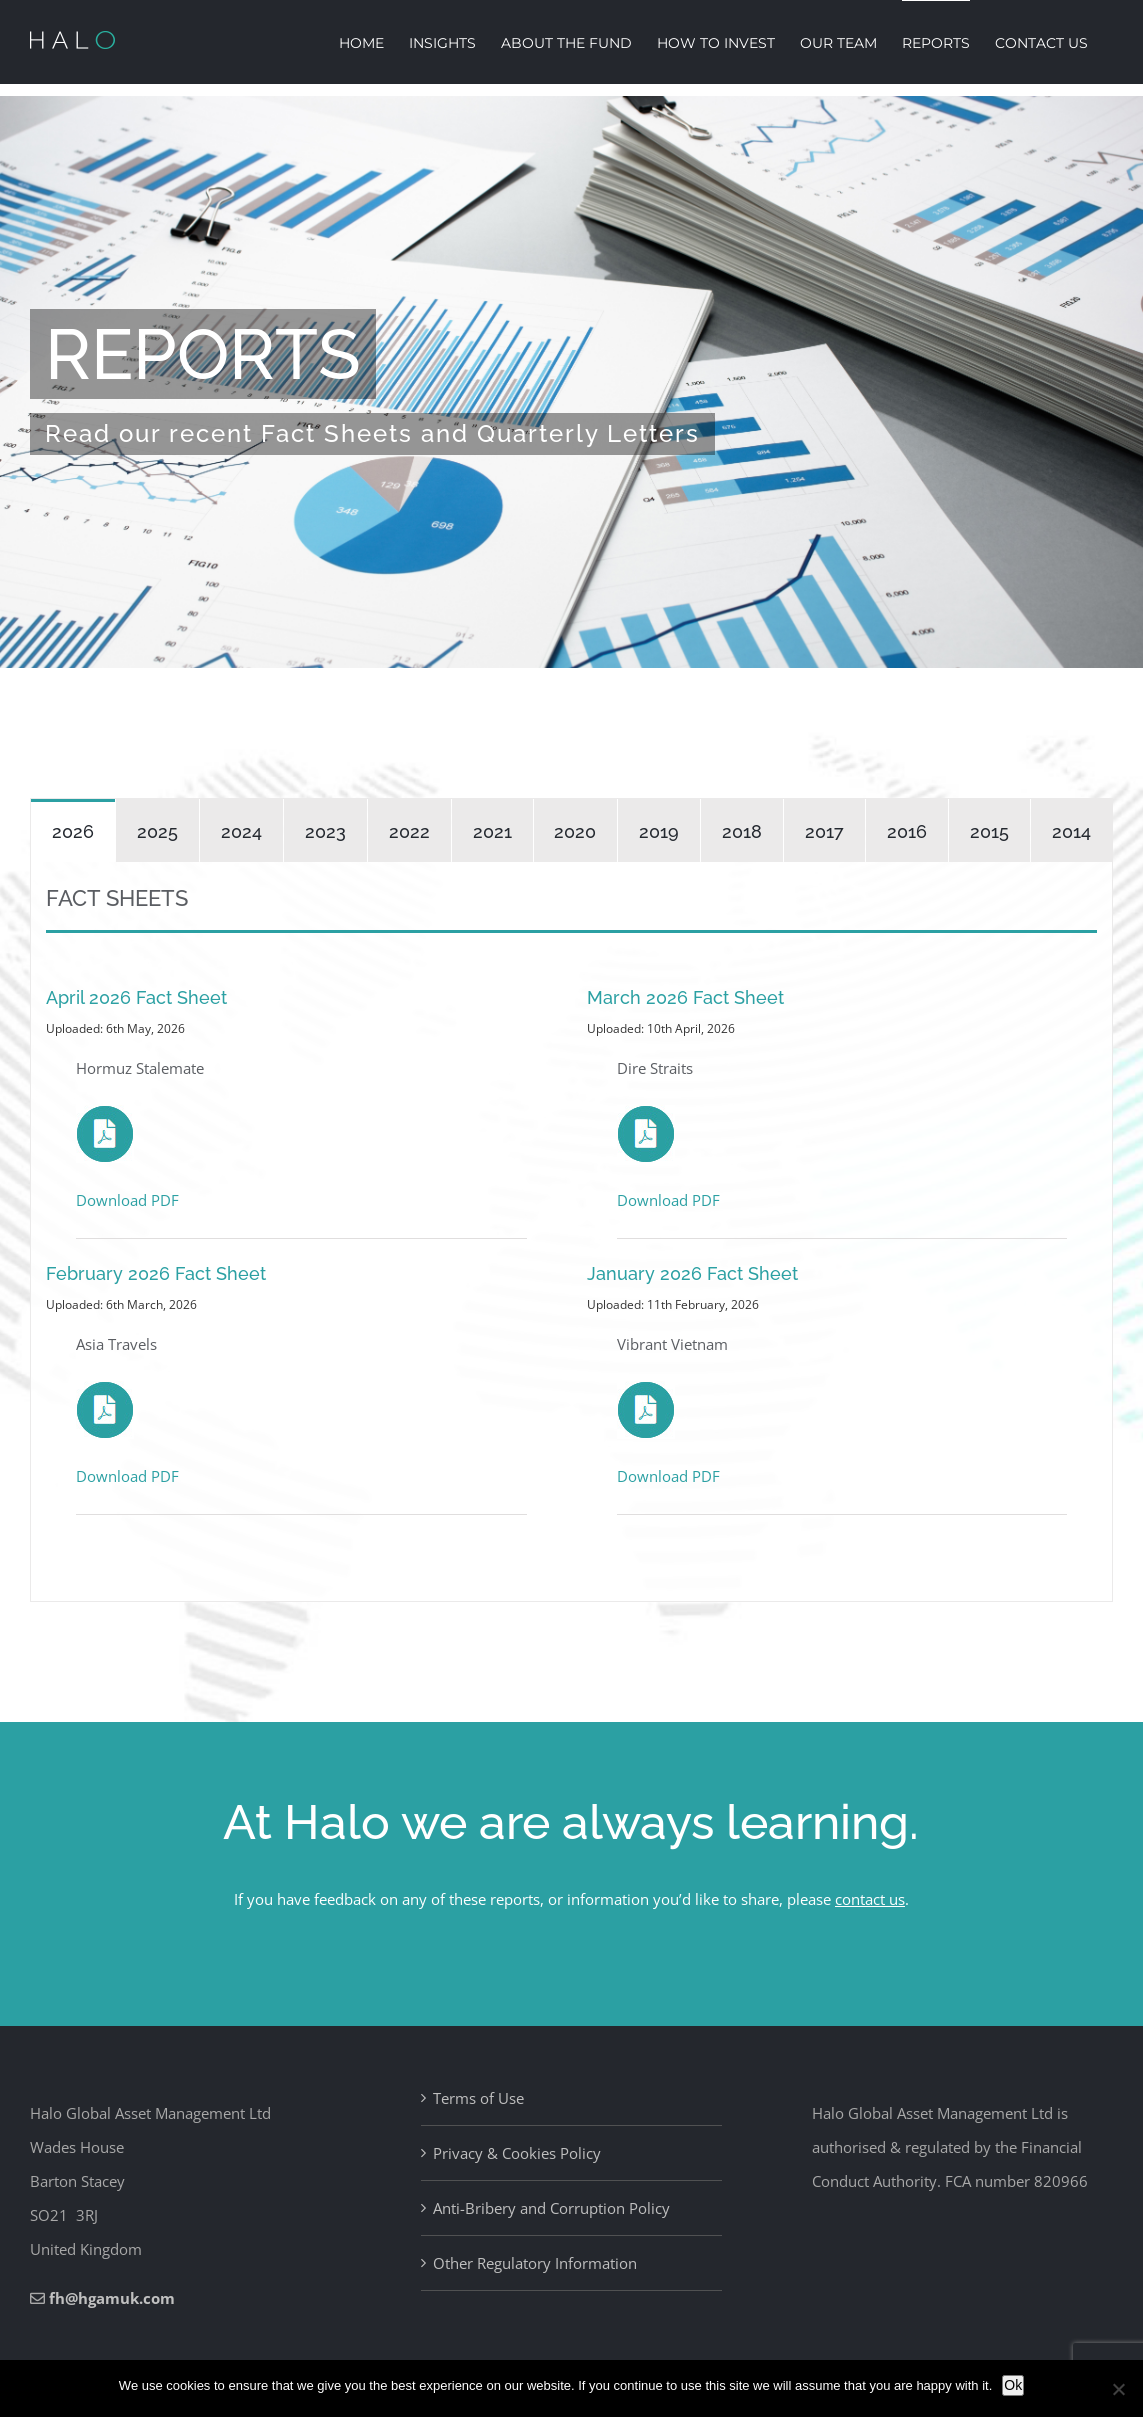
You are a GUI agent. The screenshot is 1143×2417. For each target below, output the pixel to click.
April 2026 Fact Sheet (136, 997)
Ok (1013, 2385)
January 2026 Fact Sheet (692, 1273)
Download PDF (127, 1200)
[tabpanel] (571, 1232)
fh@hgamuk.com (112, 2298)
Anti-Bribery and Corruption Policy (551, 2208)
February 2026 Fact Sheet (156, 1273)
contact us (870, 1899)
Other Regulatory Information (535, 2263)
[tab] (73, 830)
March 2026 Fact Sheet (685, 997)
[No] (1118, 2389)
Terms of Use (478, 2098)
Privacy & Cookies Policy (517, 2153)
